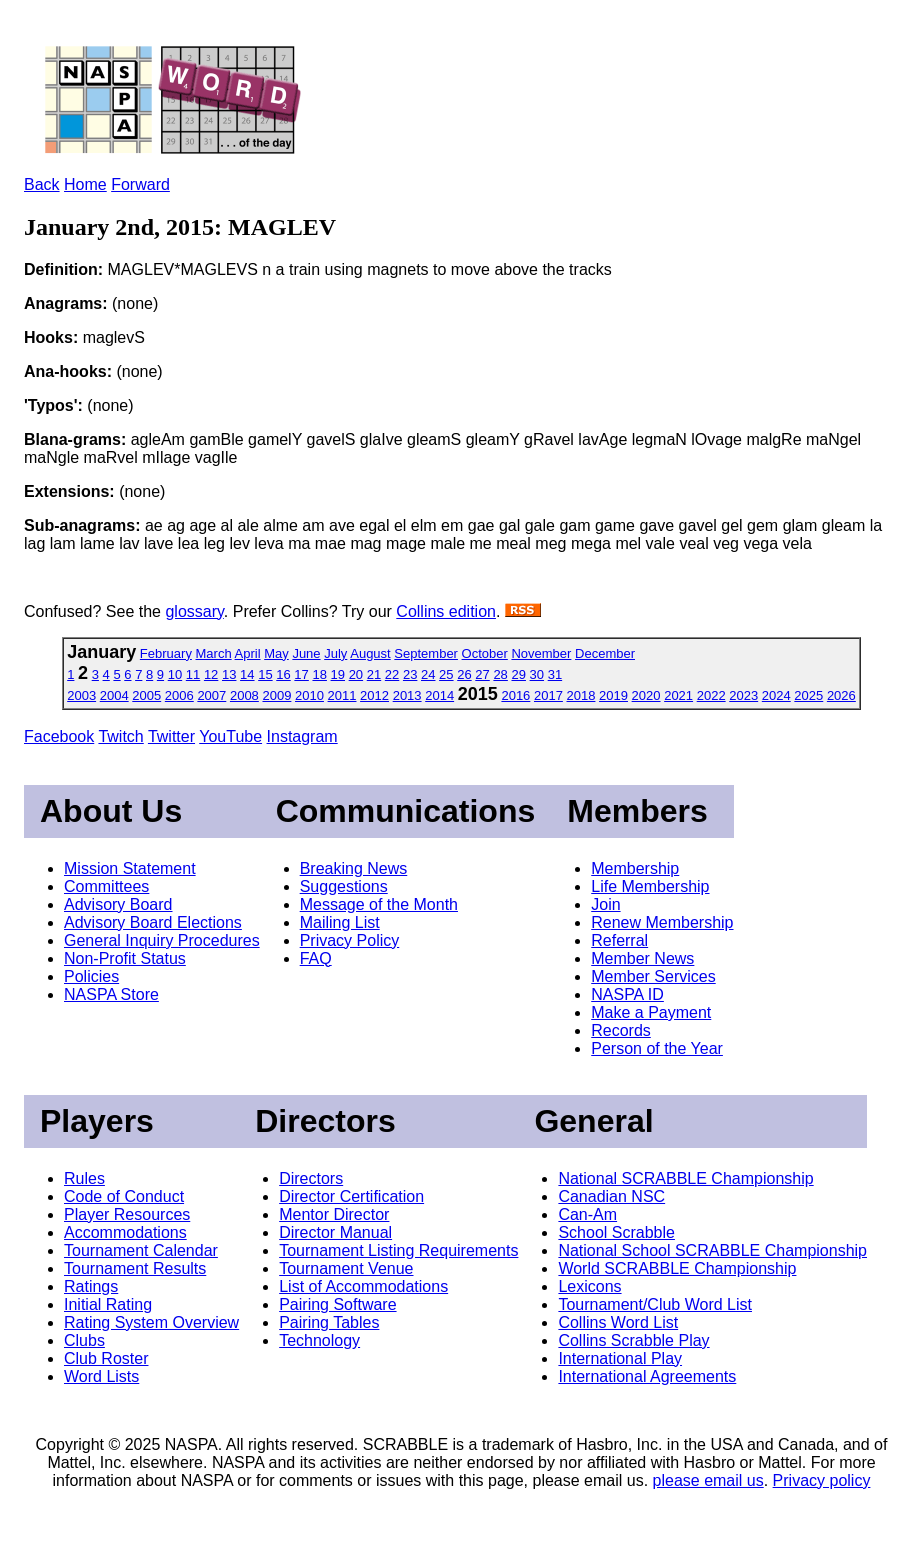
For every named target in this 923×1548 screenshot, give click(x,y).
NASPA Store (111, 994)
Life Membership (650, 886)
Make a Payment (651, 1012)
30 (537, 674)
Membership (635, 868)
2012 (374, 695)
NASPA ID (627, 994)
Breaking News (354, 868)
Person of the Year (657, 1048)
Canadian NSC (611, 1196)
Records (621, 1030)
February (166, 653)
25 (446, 674)
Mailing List (340, 922)
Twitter (171, 736)
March (214, 653)
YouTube (230, 736)
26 (464, 674)
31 (555, 674)
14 (247, 674)
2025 (808, 695)
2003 (81, 695)
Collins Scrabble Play (633, 1340)
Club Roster (106, 1358)
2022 (711, 695)
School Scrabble (616, 1232)
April (248, 653)
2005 (146, 695)
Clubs (84, 1340)
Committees (106, 886)
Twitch (120, 736)
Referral (619, 940)
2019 (613, 695)
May (276, 653)
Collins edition (446, 611)
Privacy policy (822, 1480)
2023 (743, 695)
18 (319, 674)
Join (605, 904)
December (605, 653)
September (426, 653)
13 (229, 674)
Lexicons (589, 1286)
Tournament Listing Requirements (398, 1250)
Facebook (59, 736)
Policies (91, 976)
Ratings (91, 1286)
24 (428, 674)
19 (338, 674)
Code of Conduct (124, 1196)
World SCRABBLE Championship (677, 1268)
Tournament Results (135, 1268)
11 (193, 674)
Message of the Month (379, 904)
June (306, 653)
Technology (319, 1340)
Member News (642, 958)
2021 (678, 695)
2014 (439, 695)
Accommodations (125, 1232)
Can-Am (587, 1214)
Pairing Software (337, 1304)
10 (175, 674)
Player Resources (127, 1214)
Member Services (653, 976)
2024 (776, 695)
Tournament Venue (346, 1268)
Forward (140, 184)
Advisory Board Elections (153, 922)
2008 (244, 695)
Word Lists (101, 1376)
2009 (276, 695)
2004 (114, 695)
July (335, 653)
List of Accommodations (363, 1286)
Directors (311, 1178)
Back (42, 184)
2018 (581, 695)
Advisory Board (118, 904)
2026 (841, 695)
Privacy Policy (350, 940)
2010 (309, 695)
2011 (342, 695)
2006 (179, 695)
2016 (515, 695)
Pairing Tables (329, 1322)
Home (85, 184)
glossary (194, 611)
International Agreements (647, 1376)
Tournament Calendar (141, 1250)
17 (301, 674)
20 (356, 674)
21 (374, 674)
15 (265, 674)
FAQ (316, 958)
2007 (211, 695)
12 (211, 674)
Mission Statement (130, 868)
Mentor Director (334, 1214)
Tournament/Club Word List (655, 1304)
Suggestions (344, 886)
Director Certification (351, 1196)
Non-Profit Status (125, 958)
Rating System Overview (151, 1322)
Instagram (302, 736)
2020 (646, 695)
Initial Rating (108, 1304)
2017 (548, 695)
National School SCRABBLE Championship (712, 1250)
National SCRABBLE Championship (685, 1178)
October (485, 653)
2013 (407, 695)
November (541, 653)
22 (392, 674)
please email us (708, 1480)
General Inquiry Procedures (162, 940)
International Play (620, 1358)
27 (482, 674)
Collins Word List (618, 1322)
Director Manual (335, 1232)
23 (410, 674)
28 (500, 674)
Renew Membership (662, 922)
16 (283, 674)
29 (518, 674)
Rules (84, 1178)
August (370, 653)
